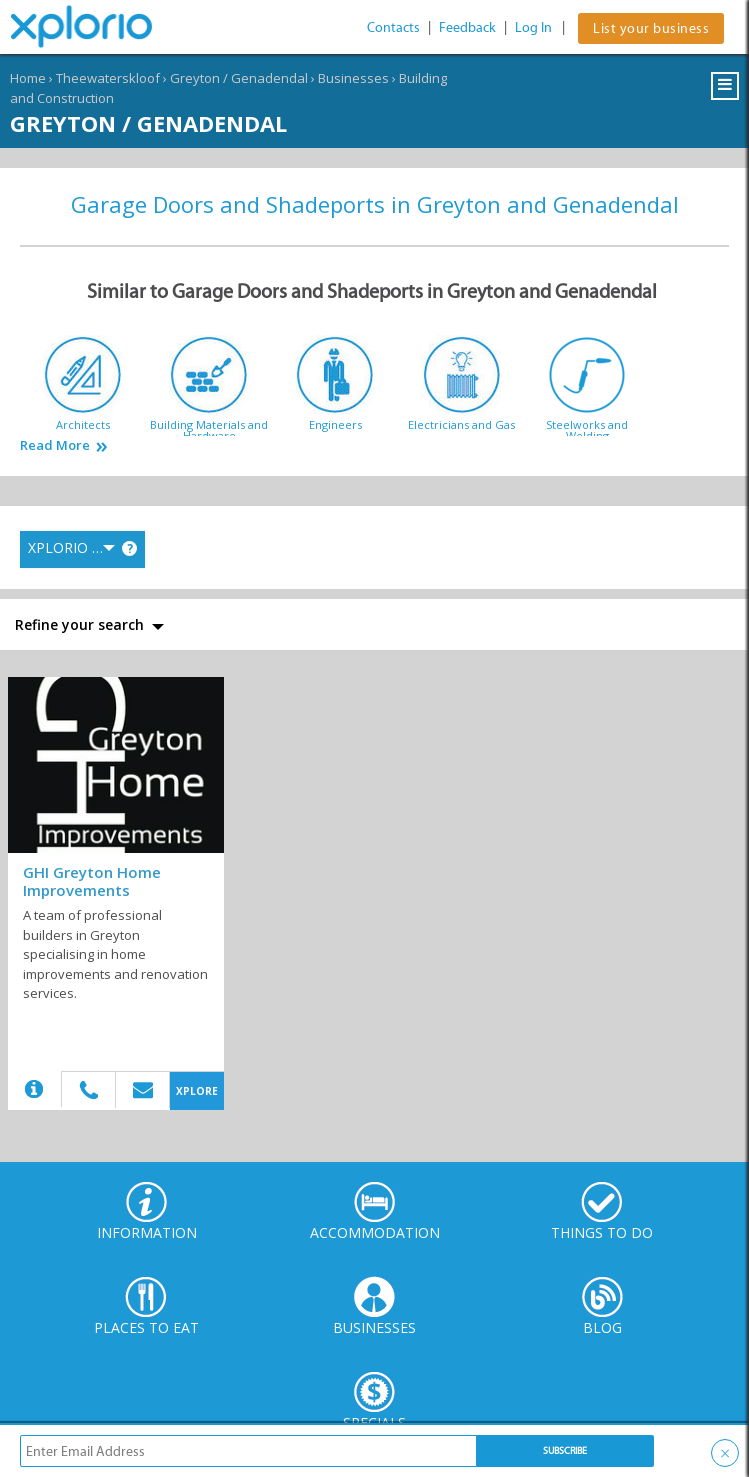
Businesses (353, 78)
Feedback (467, 27)
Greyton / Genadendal (239, 78)
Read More (55, 445)
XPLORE (197, 1091)
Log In (533, 27)
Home (28, 78)
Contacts (393, 27)
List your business (651, 28)
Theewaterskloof (108, 78)
